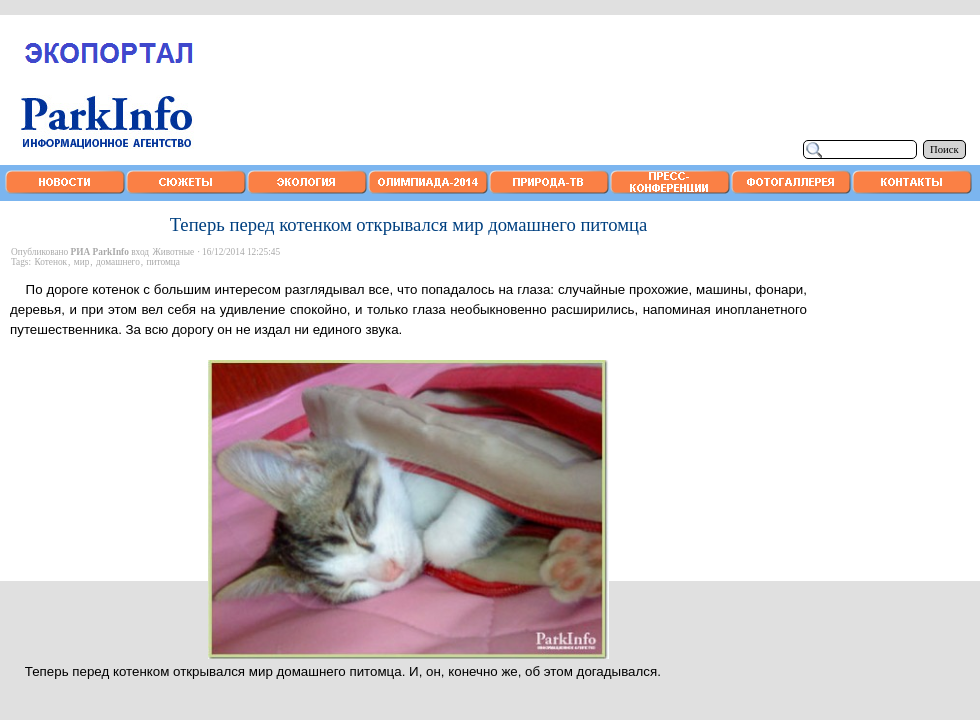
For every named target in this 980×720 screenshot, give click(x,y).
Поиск (944, 149)
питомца (162, 262)
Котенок (50, 262)
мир (82, 262)
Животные (173, 252)
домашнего (118, 262)
